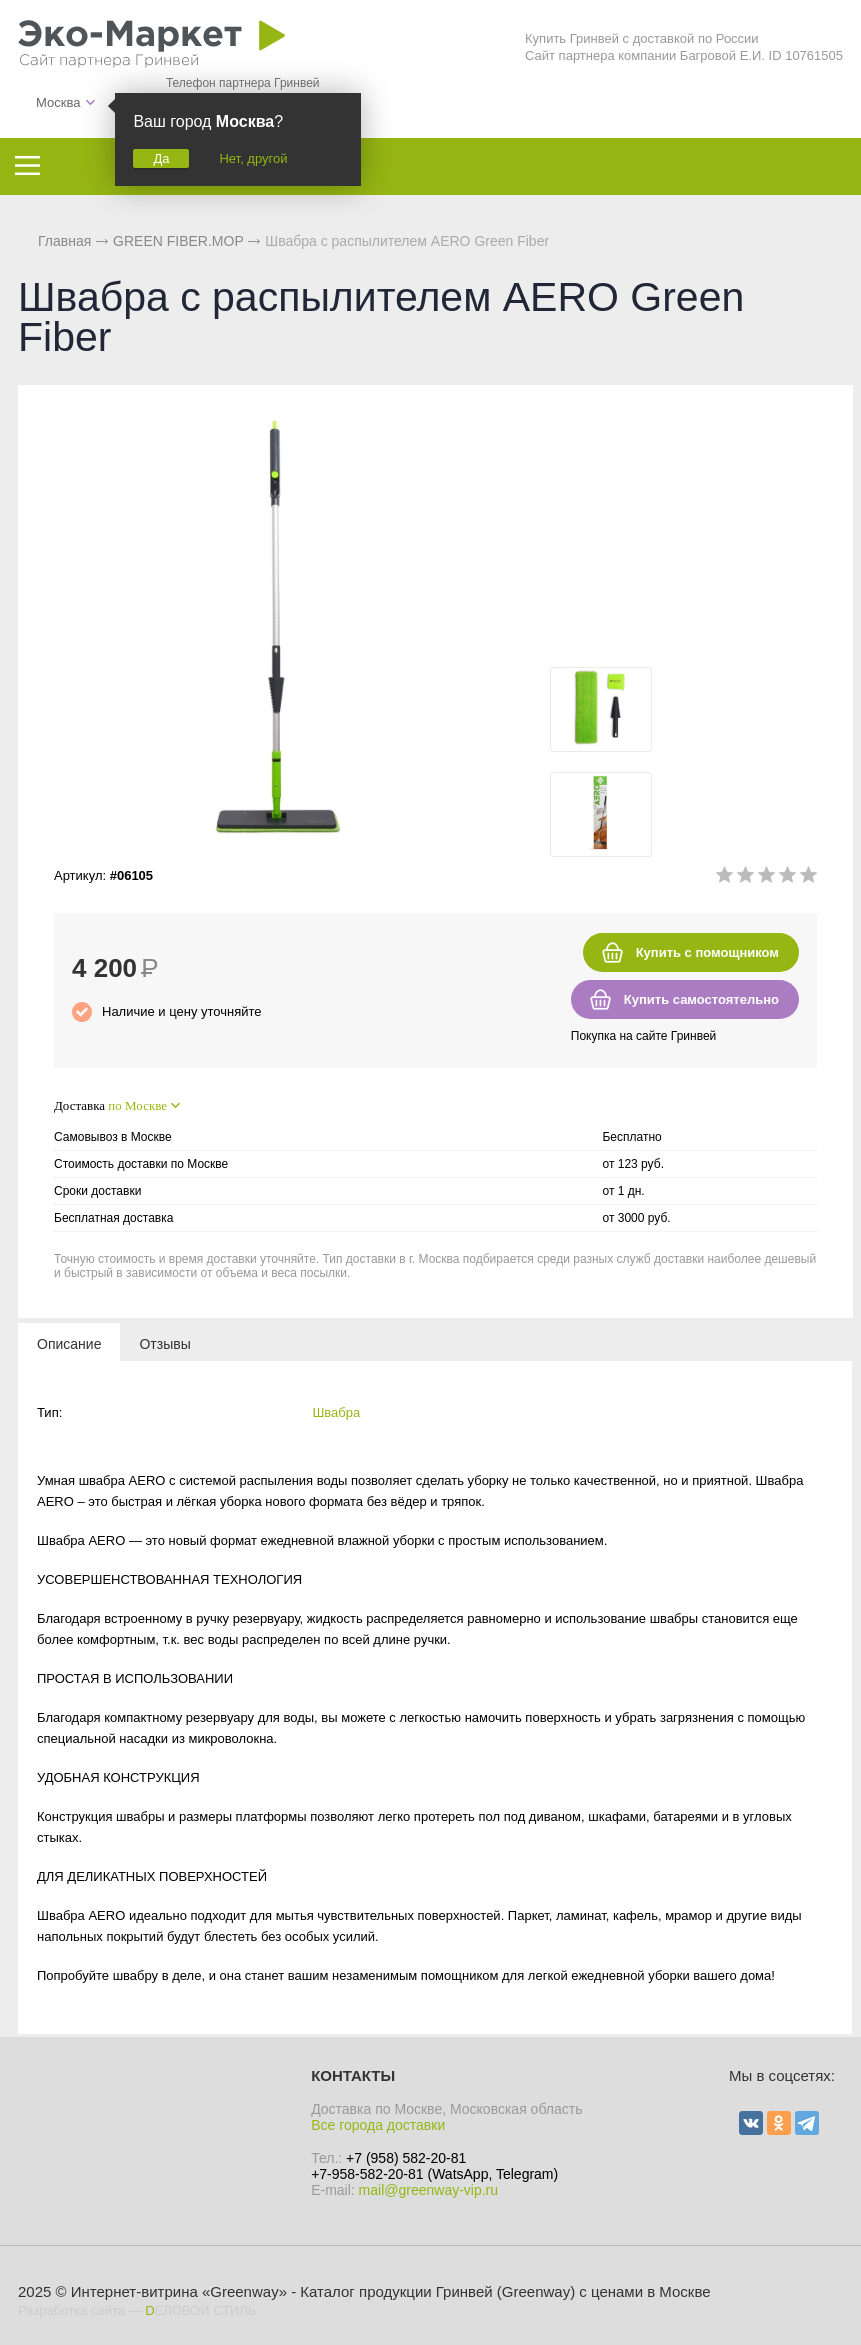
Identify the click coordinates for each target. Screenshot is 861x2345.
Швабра (336, 1412)
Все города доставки (378, 2125)
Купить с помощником (707, 952)
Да (161, 158)
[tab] (69, 1343)
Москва (58, 102)
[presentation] (69, 1343)
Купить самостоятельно (701, 999)
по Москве (137, 1105)
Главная (64, 241)
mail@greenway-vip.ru (428, 2190)
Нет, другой (253, 158)
